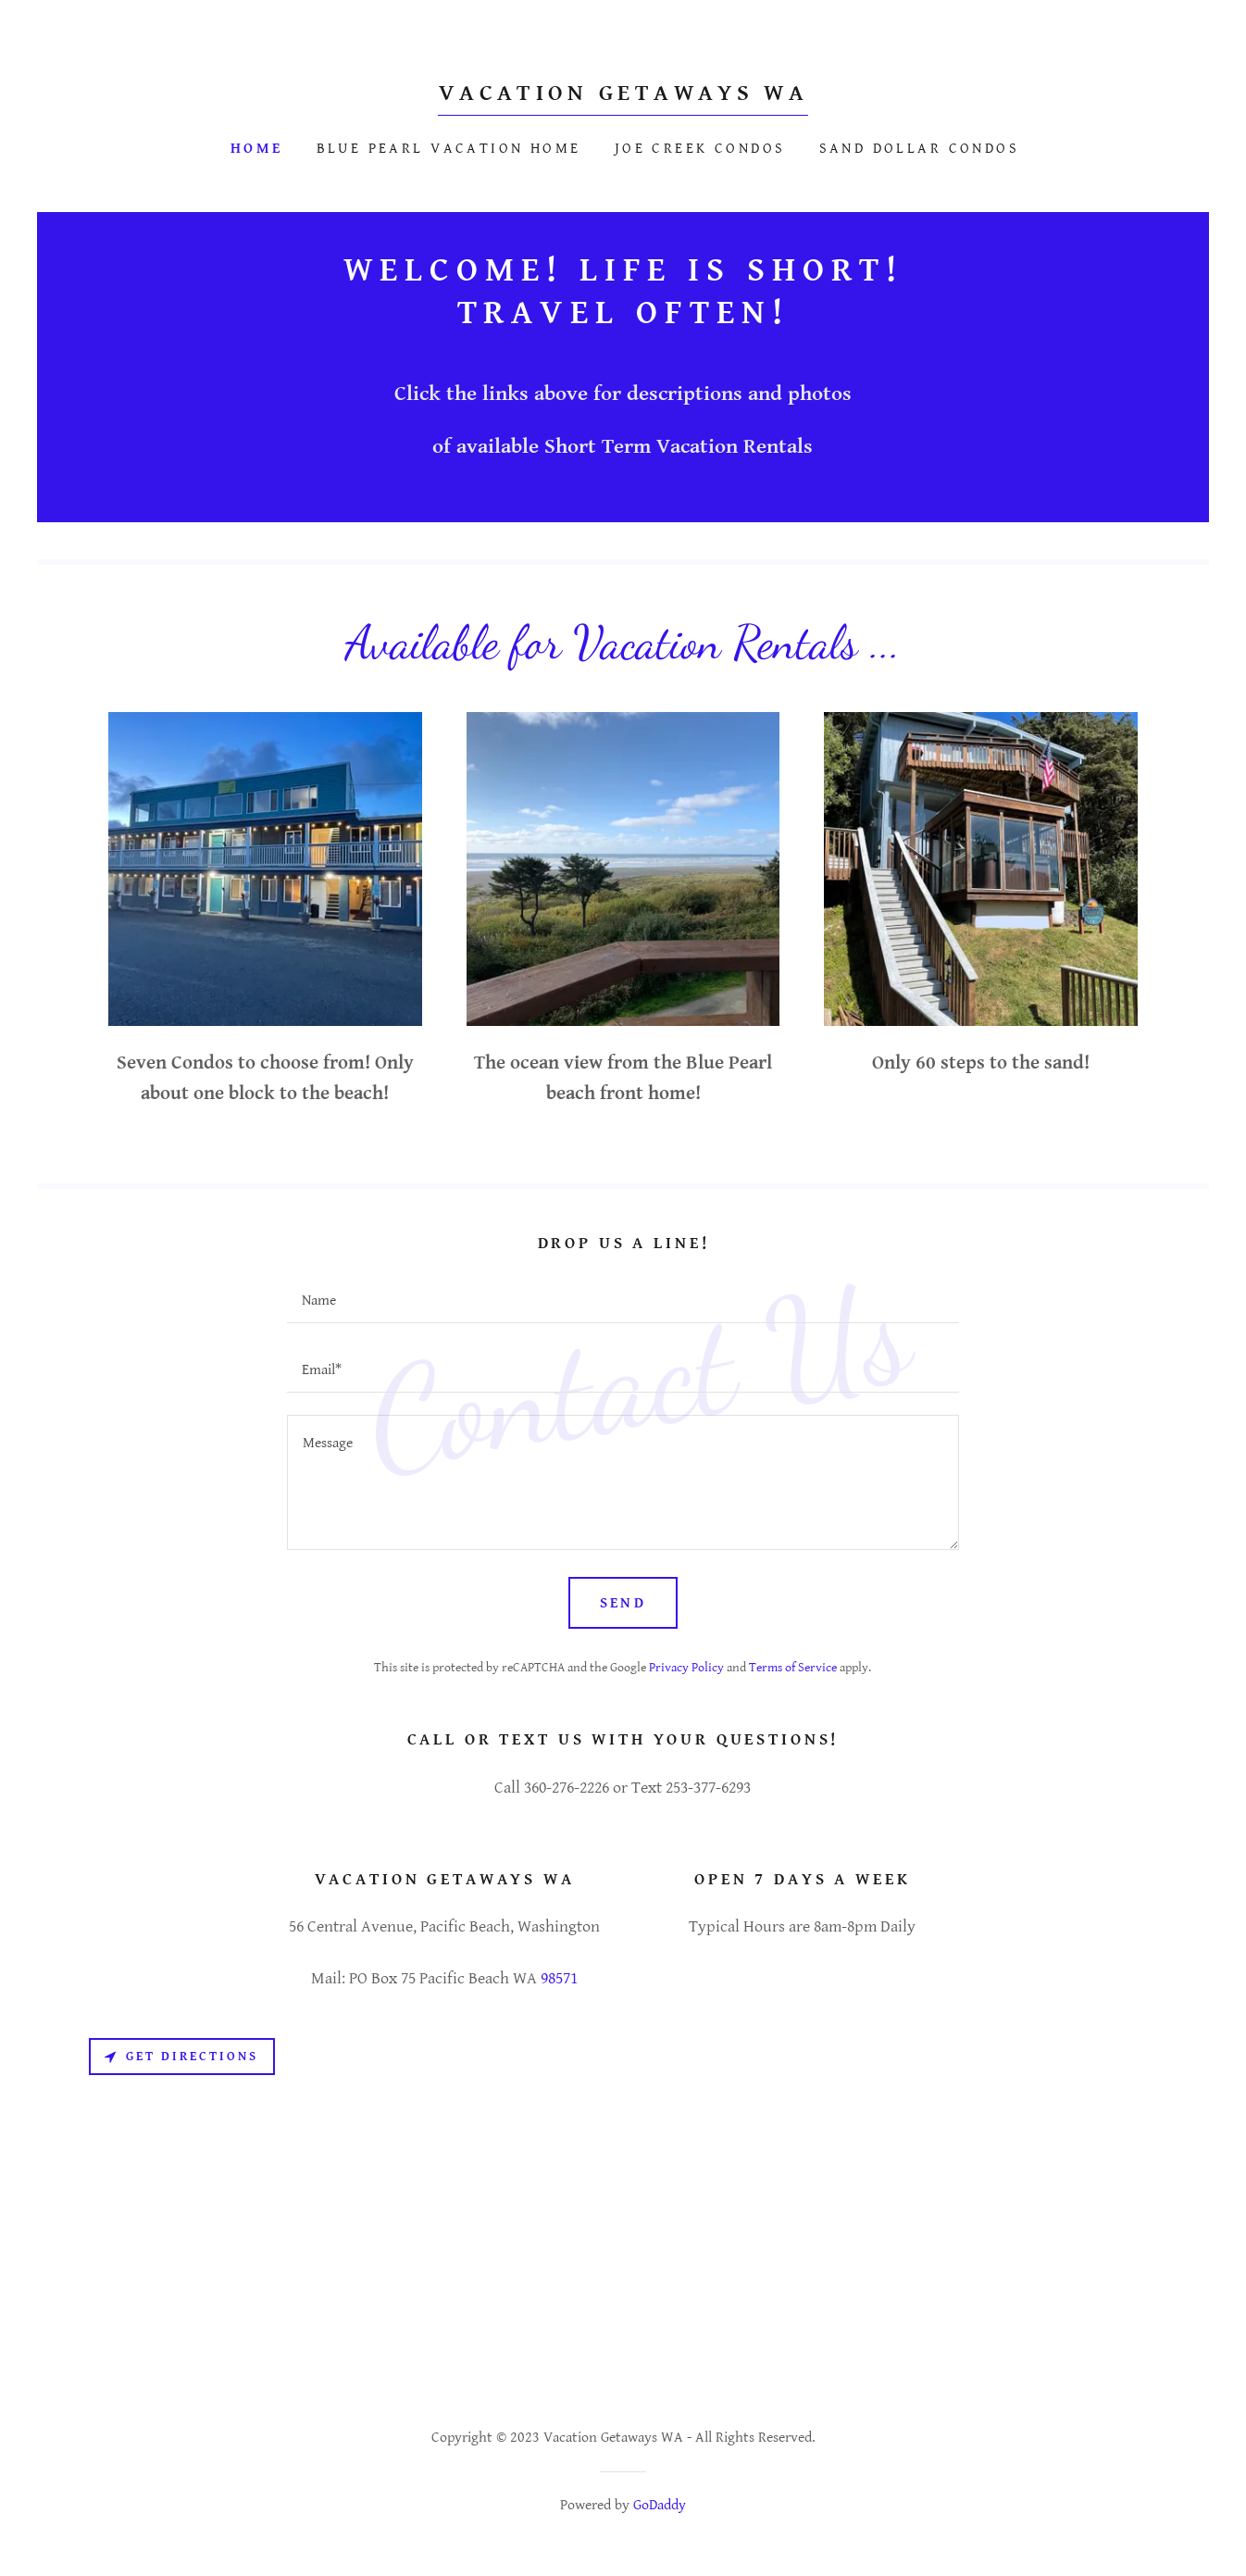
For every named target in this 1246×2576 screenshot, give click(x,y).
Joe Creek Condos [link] (700, 148)
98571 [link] (559, 1978)
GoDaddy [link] (659, 2505)
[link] (623, 95)
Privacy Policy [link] (686, 1667)
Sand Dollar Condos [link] (919, 148)
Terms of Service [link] (793, 1667)
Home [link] (257, 148)
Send (623, 1603)
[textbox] (622, 1299)
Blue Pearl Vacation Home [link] (449, 148)
